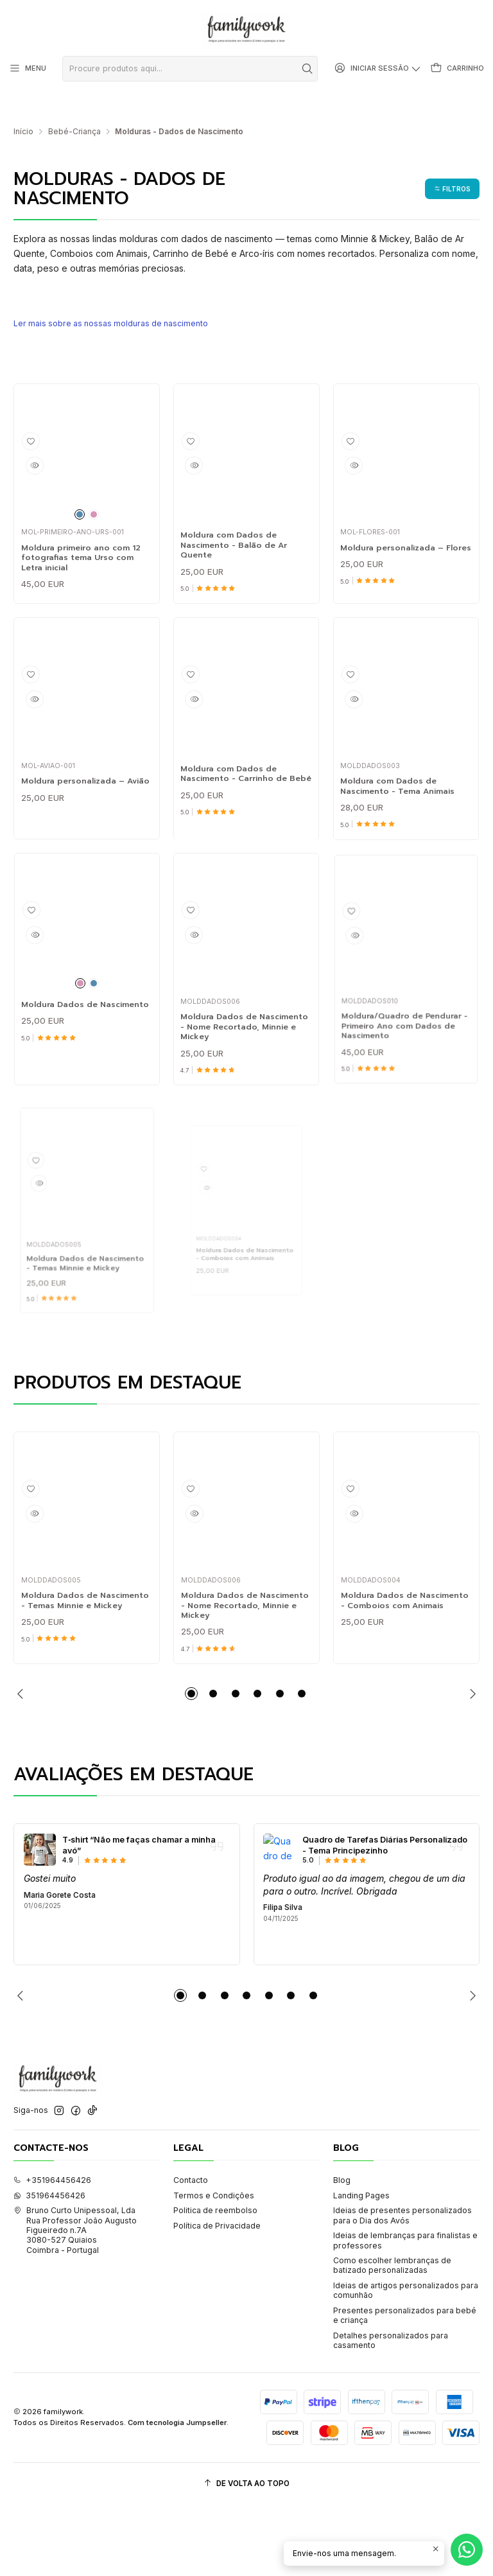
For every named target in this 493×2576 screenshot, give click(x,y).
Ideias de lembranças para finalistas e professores (405, 2311)
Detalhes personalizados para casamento (390, 2411)
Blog (341, 2251)
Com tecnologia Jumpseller (177, 2493)
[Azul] (78, 493)
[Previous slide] (23, 1765)
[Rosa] (95, 493)
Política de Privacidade (217, 2297)
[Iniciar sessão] (384, 69)
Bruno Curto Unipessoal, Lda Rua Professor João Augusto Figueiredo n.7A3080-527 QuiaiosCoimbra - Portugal (75, 2301)
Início (23, 112)
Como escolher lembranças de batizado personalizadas (392, 2336)
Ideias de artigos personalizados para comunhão (405, 2361)
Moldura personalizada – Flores (403, 538)
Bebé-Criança (74, 112)
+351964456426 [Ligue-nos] (52, 2251)
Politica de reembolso (215, 2281)
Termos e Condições (213, 2267)
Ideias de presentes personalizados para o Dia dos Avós (402, 2286)
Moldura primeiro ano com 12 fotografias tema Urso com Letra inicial (84, 544)
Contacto (190, 2251)
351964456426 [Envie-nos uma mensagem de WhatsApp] (49, 2267)
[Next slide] (470, 1765)
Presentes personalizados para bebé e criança (404, 2386)
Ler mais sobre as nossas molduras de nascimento (119, 303)
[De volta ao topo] (246, 2555)
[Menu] (26, 69)
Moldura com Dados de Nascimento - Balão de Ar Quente (240, 532)
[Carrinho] (459, 69)
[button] (448, 169)
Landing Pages (361, 2267)
